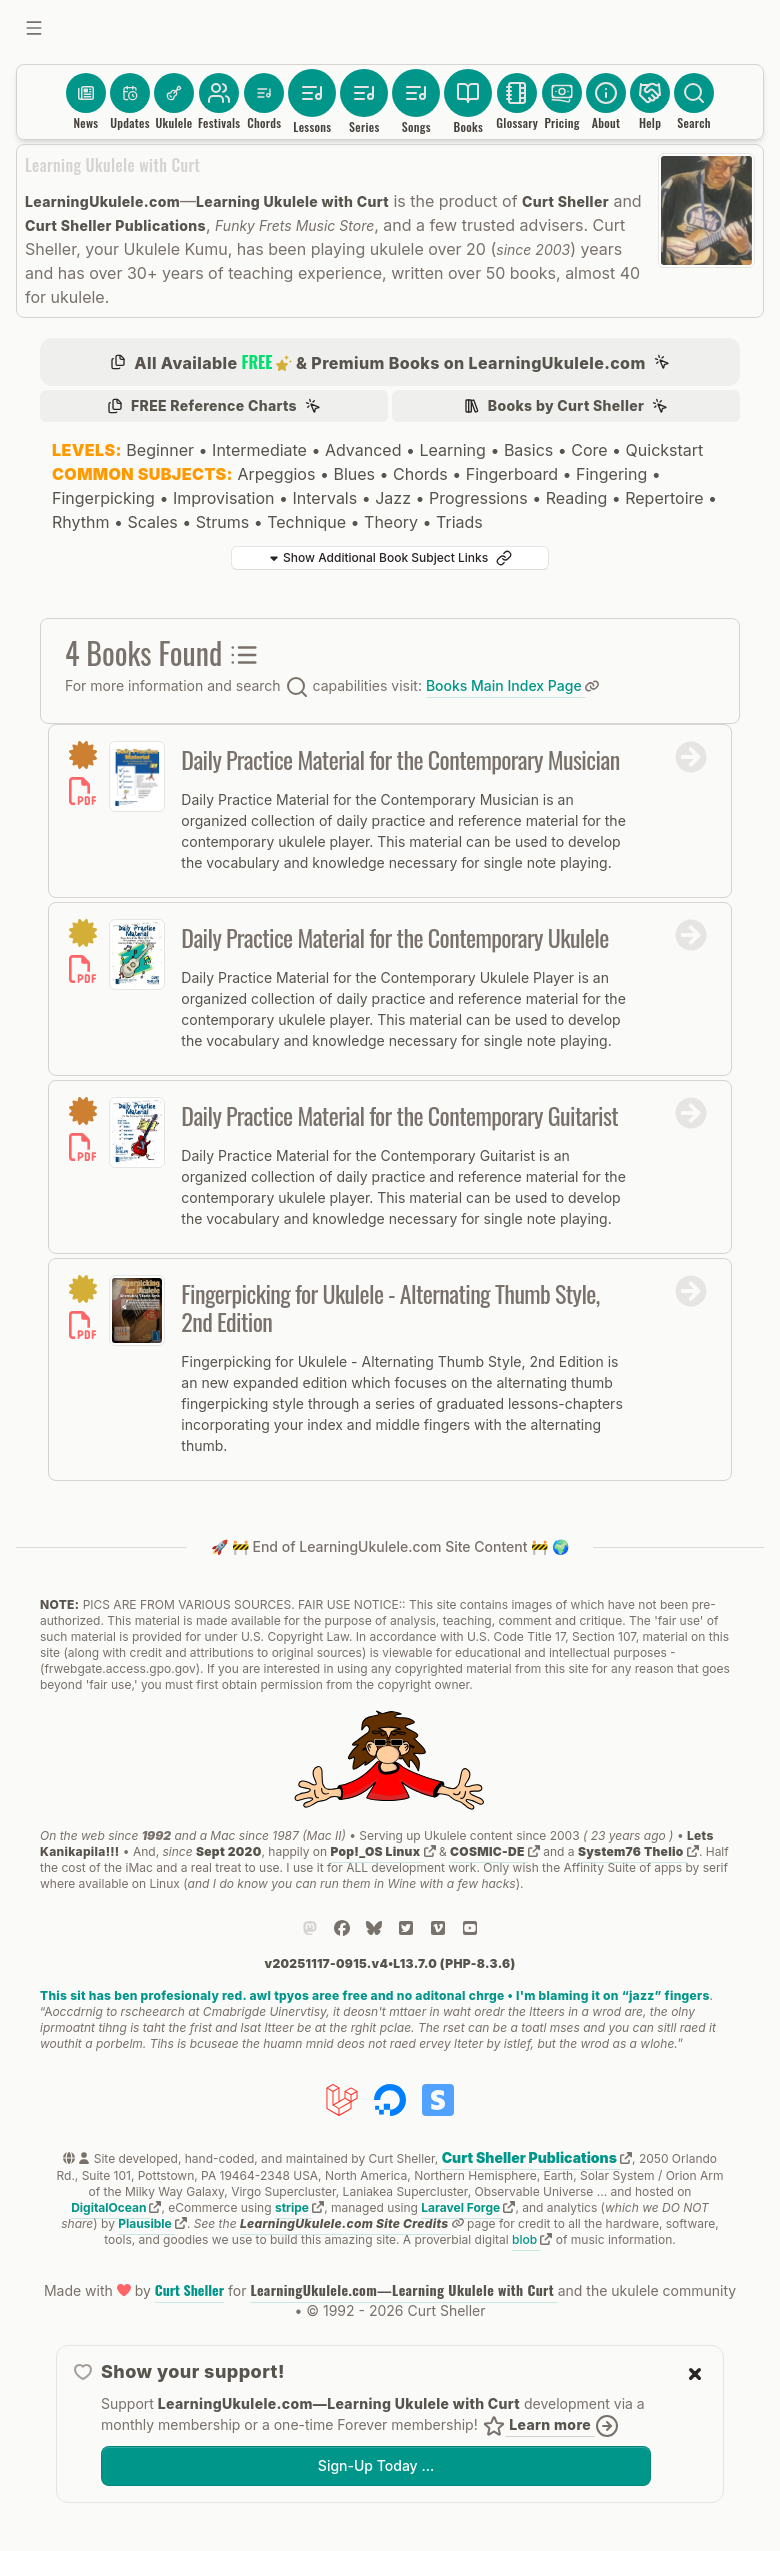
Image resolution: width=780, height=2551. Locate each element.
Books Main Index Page (512, 685)
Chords (420, 474)
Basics (528, 450)
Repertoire (664, 498)
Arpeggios (276, 474)
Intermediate (259, 450)
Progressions (478, 498)
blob (532, 2239)
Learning (452, 450)
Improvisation (224, 498)
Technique (306, 522)
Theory (391, 522)
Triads (459, 522)
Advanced (363, 450)
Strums (222, 522)
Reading (576, 498)
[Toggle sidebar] (34, 28)
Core (589, 450)
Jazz (393, 498)
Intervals (325, 498)
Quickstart (665, 450)
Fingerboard (512, 474)
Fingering (611, 474)
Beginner (160, 450)
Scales (152, 522)
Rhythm (80, 522)
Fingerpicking (103, 498)
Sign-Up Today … (376, 2465)
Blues (354, 474)
